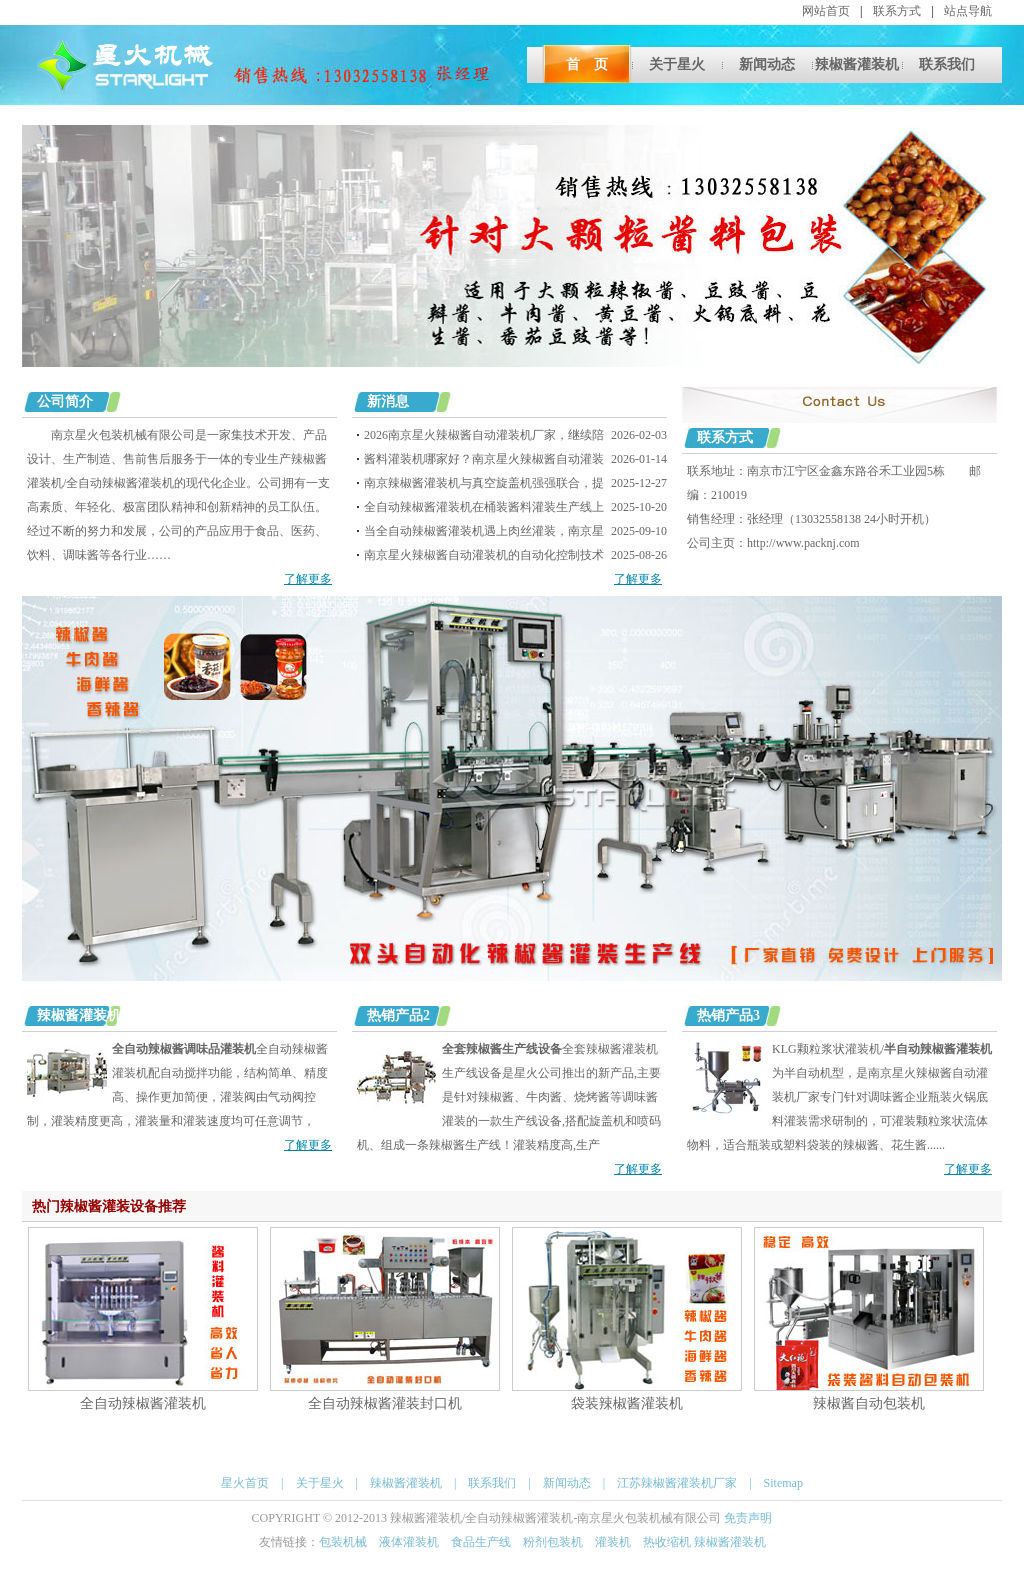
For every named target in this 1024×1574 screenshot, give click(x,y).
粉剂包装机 (553, 1542)
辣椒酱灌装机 (857, 64)
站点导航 (968, 11)
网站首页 (826, 11)
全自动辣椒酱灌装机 (143, 1403)
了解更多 (308, 579)
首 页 (587, 64)
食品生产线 (481, 1542)
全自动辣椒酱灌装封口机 (385, 1403)
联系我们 (947, 64)
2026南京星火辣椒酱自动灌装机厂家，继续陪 (484, 435)
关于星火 (677, 64)
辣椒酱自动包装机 (869, 1403)
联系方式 (897, 11)
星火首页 (245, 1483)
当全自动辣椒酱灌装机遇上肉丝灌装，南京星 (484, 531)
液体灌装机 (409, 1542)
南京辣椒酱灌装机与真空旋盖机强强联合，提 (484, 483)
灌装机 (613, 1542)
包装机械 (343, 1542)
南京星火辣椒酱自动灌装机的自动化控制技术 (484, 555)
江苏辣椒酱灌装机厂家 (677, 1483)
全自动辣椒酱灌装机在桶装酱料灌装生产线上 (484, 507)
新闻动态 (767, 64)
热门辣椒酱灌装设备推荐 (109, 1206)
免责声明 (748, 1518)
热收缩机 (668, 1542)
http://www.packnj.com (803, 543)
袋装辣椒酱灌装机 (627, 1403)
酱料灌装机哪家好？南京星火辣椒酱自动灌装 (484, 459)
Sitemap (783, 1483)
